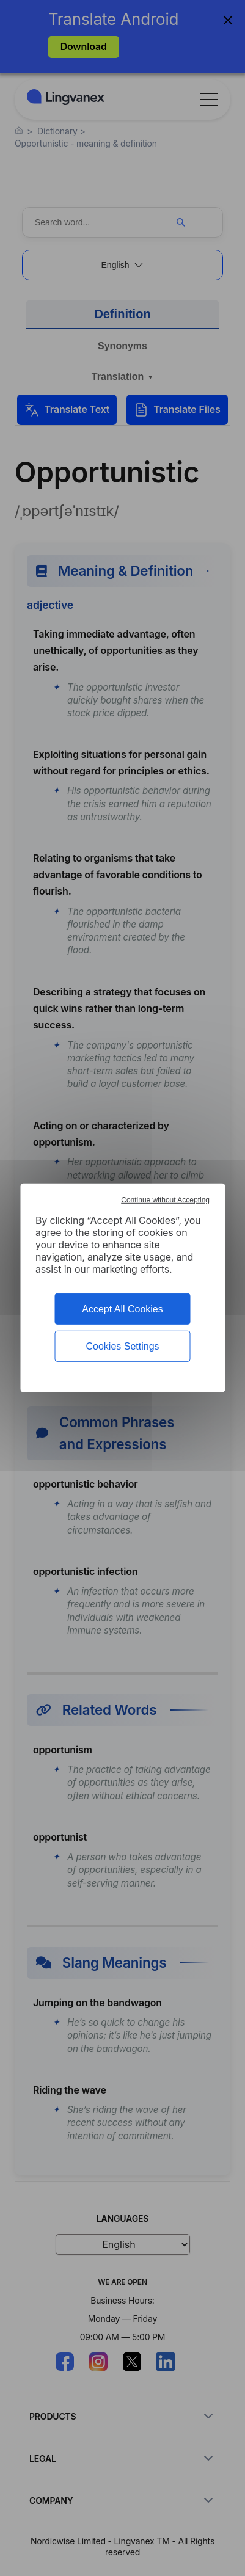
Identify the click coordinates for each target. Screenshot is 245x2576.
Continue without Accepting (165, 1200)
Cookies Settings (122, 1346)
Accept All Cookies (122, 1309)
